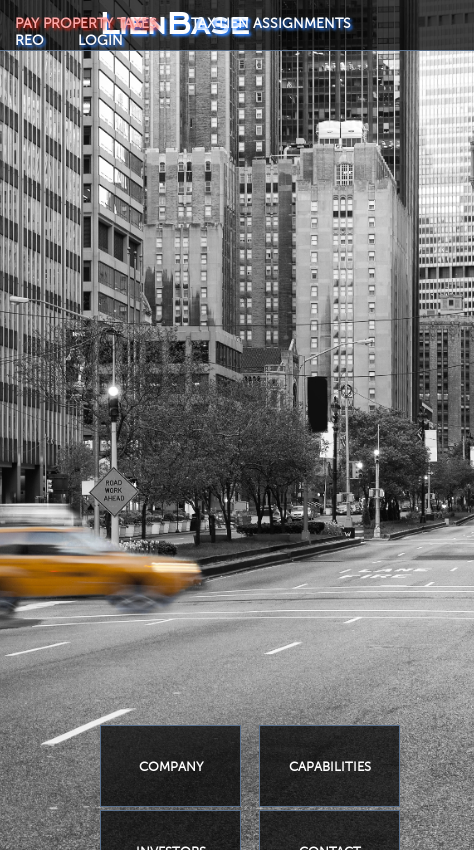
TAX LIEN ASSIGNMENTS (271, 23)
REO (29, 40)
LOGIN (100, 40)
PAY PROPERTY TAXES (86, 23)
